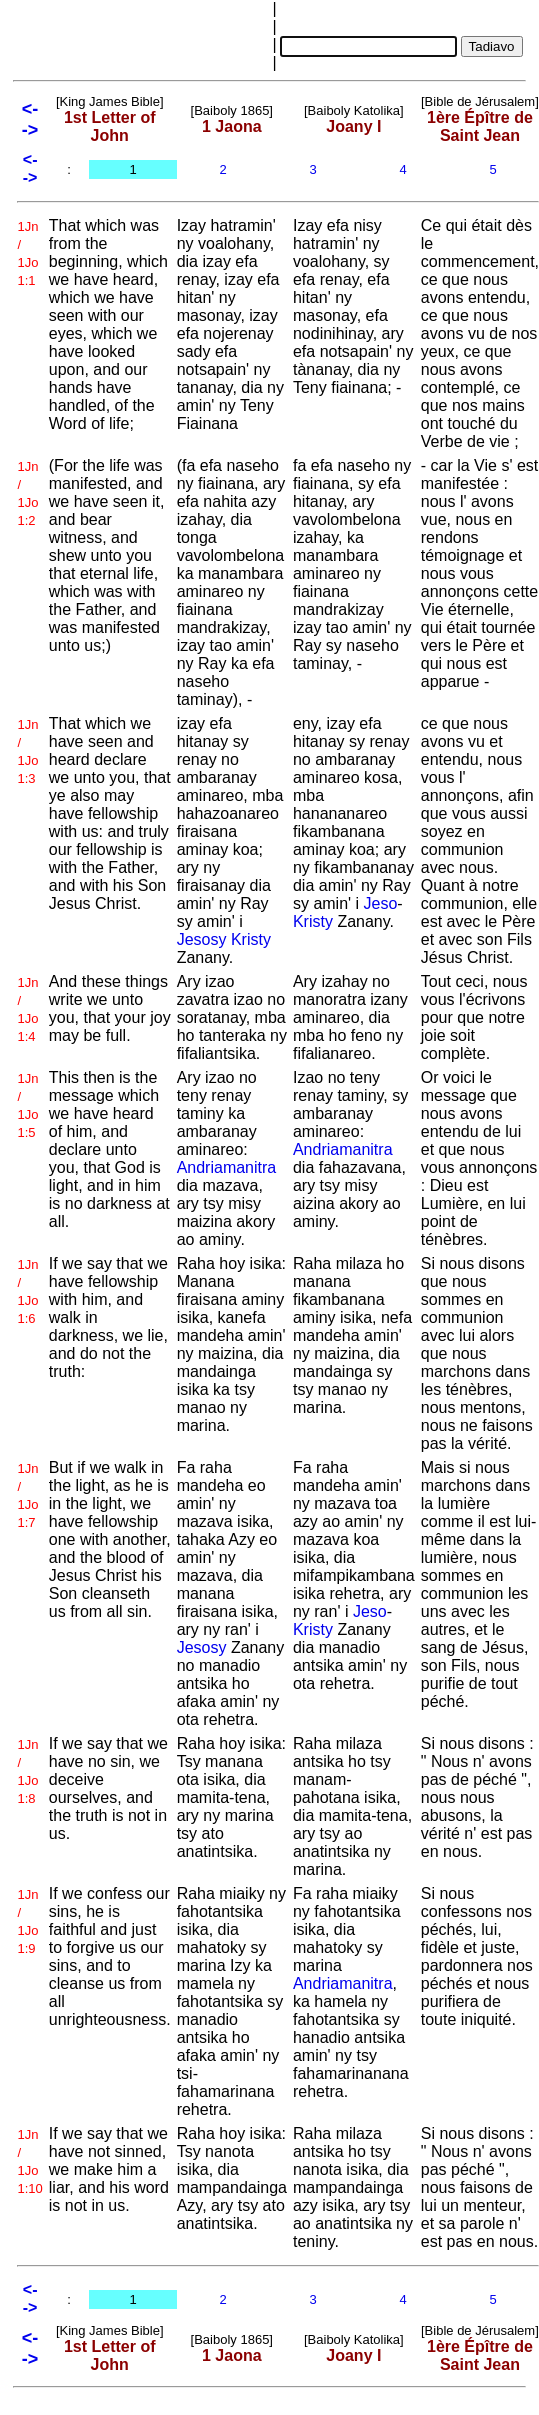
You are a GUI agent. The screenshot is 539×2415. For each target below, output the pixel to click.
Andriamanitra (227, 1167)
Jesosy (202, 939)
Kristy (251, 939)
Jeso (381, 903)
